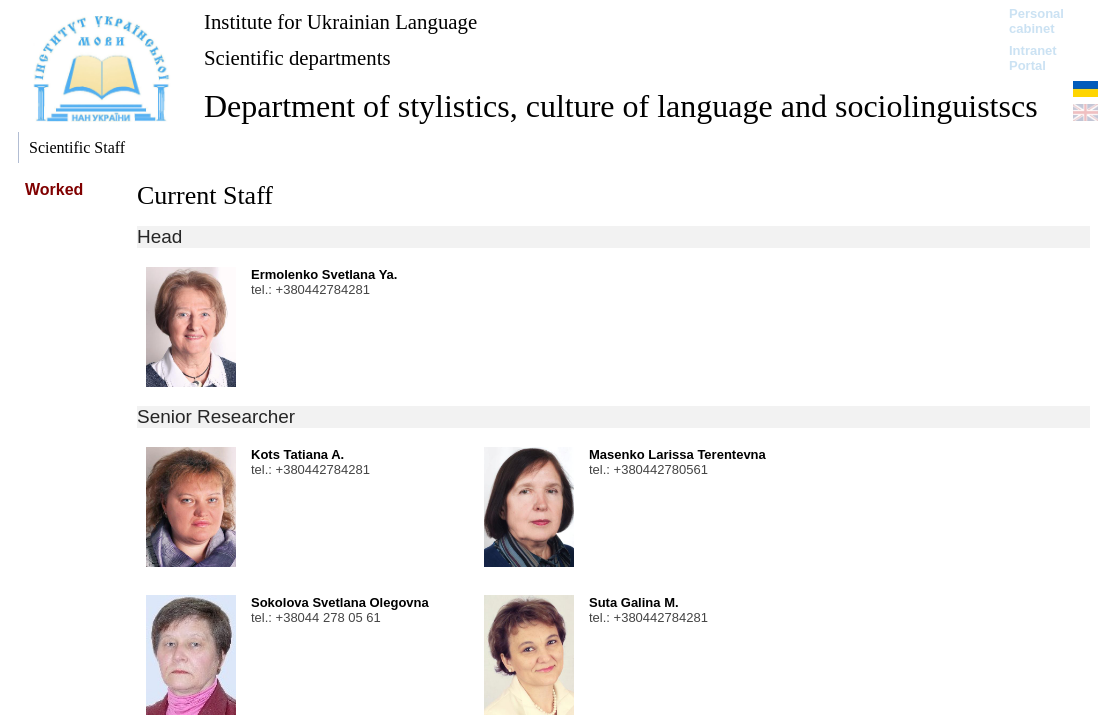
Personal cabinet (1036, 21)
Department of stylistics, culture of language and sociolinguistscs (621, 106)
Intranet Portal (1033, 58)
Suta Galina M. (634, 602)
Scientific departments (297, 57)
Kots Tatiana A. (297, 454)
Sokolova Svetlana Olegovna (340, 602)
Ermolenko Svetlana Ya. (324, 274)
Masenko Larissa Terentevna (677, 454)
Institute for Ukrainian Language (340, 21)
